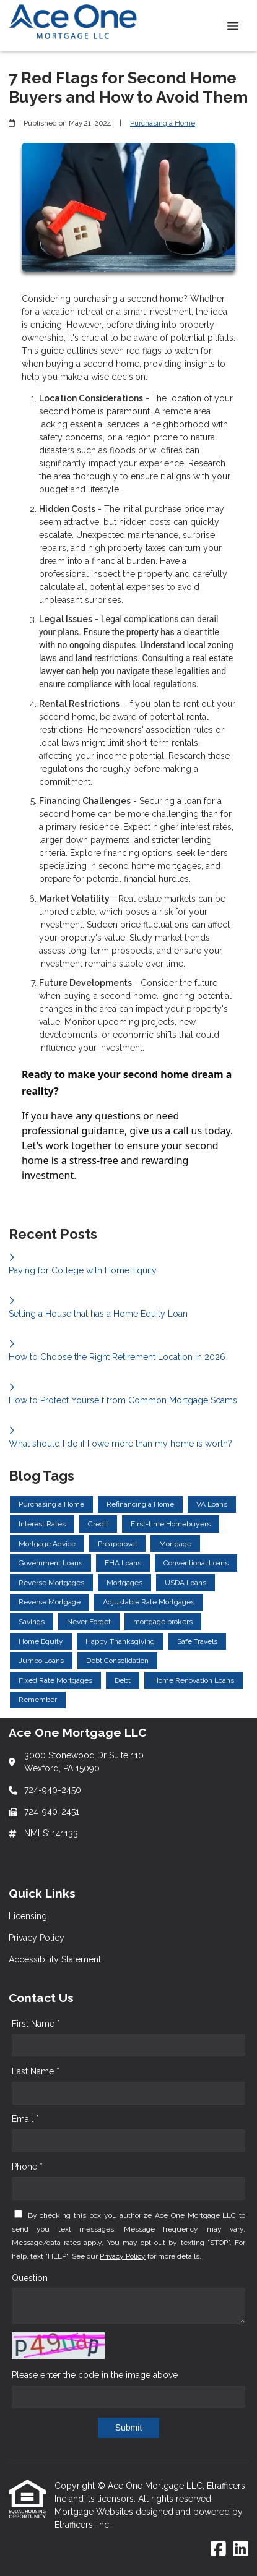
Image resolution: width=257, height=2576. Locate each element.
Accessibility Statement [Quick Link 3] (55, 1959)
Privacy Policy (123, 2256)
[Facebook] (218, 2549)
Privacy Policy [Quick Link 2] (36, 1938)
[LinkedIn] (240, 2549)
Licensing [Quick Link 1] (28, 1916)
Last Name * (35, 2071)
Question (30, 2278)
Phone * (27, 2167)
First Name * (36, 2024)
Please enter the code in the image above (95, 2375)
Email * (25, 2119)
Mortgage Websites (95, 2512)
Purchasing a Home (162, 123)
